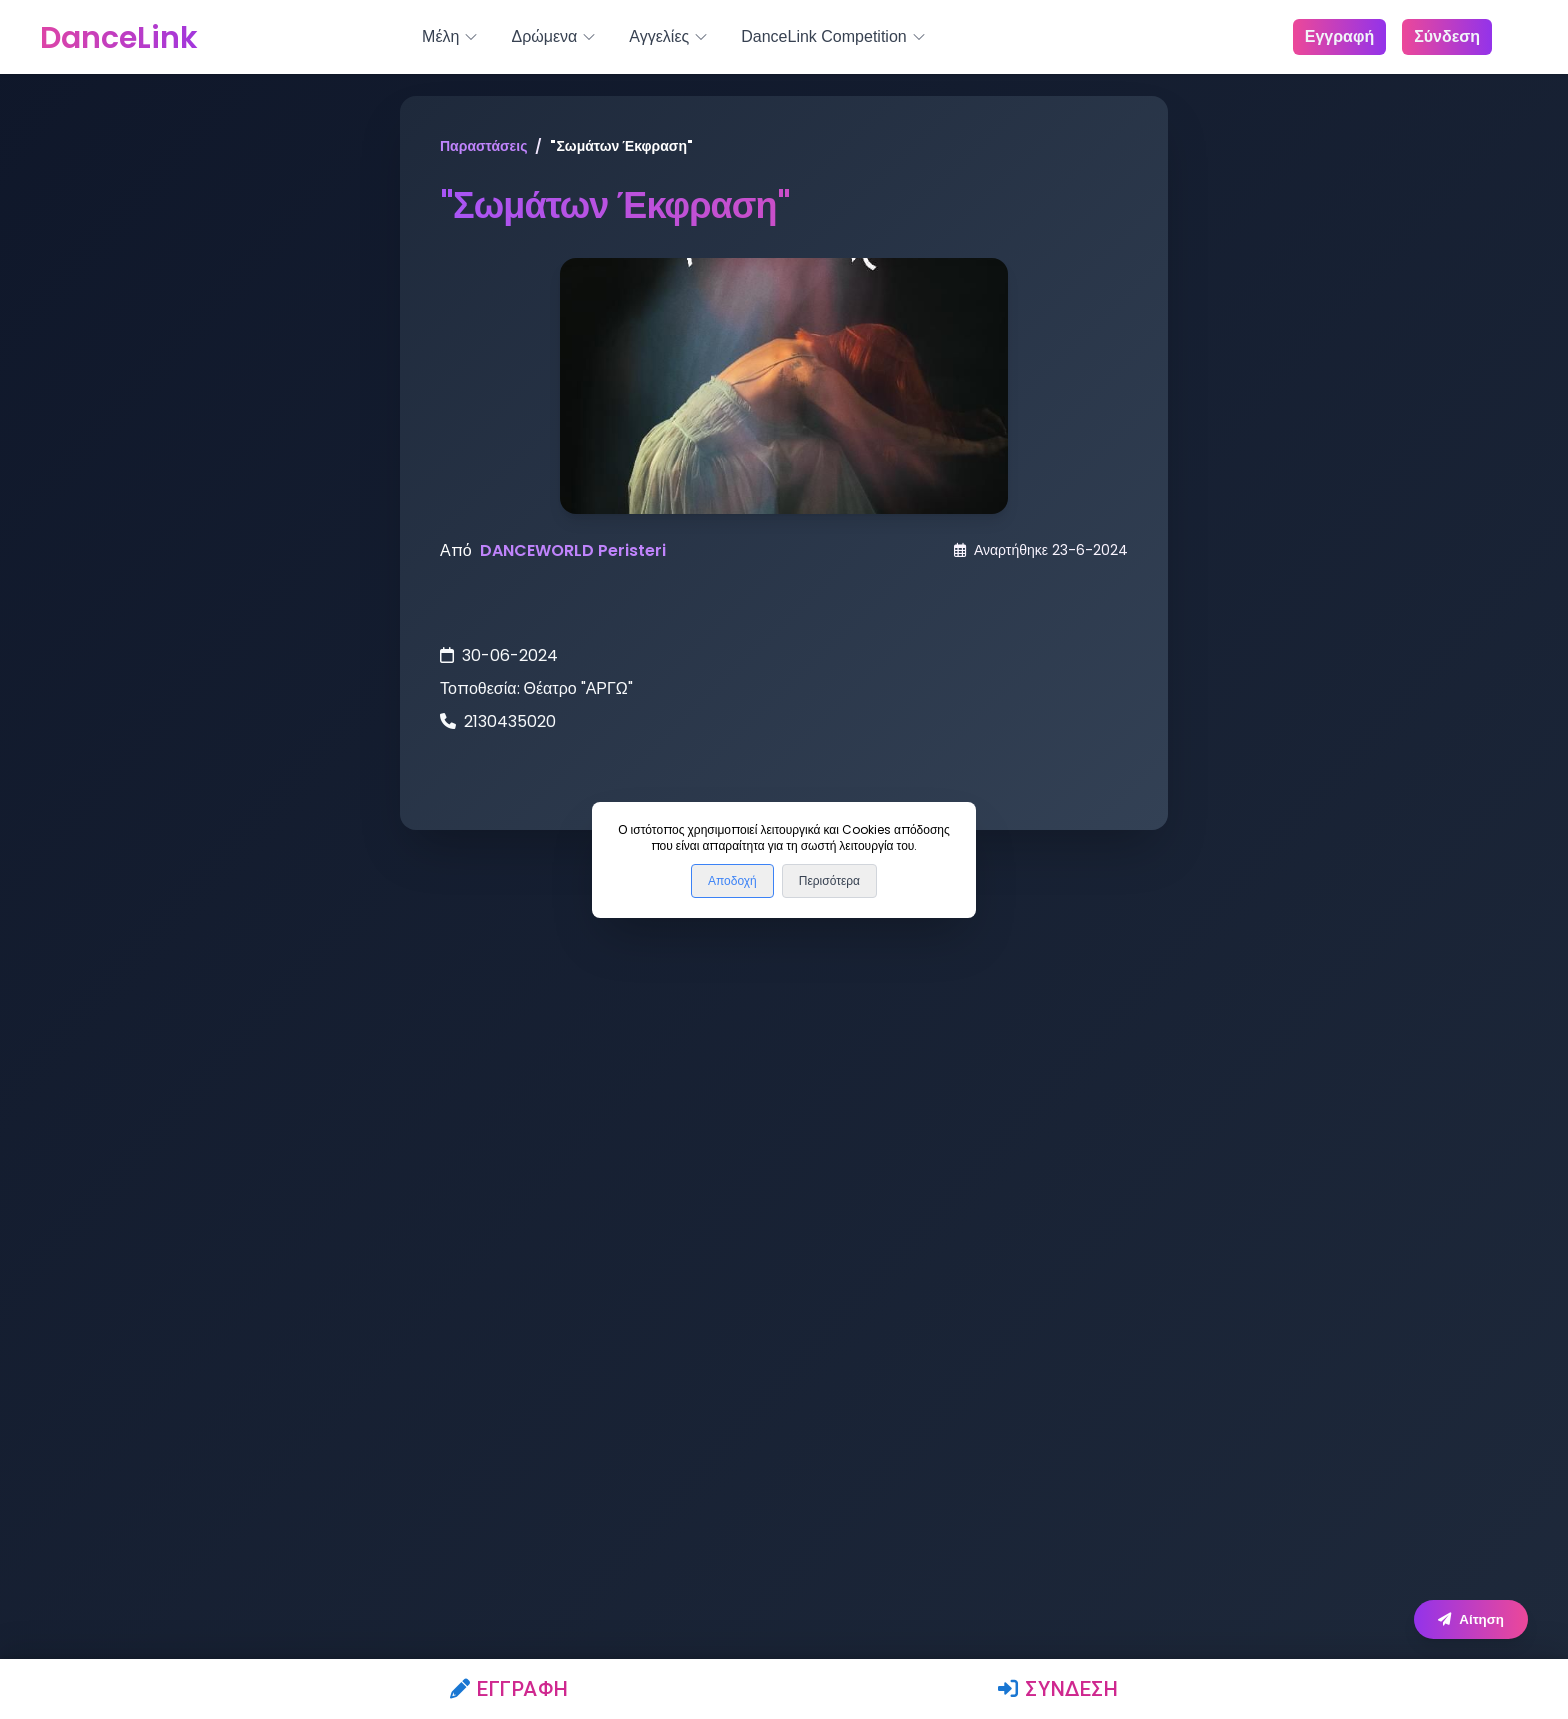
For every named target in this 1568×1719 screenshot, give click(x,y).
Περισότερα (829, 881)
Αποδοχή (732, 881)
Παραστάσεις (483, 146)
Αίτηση (1471, 1619)
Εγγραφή (509, 1689)
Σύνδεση (1058, 1689)
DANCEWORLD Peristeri (573, 550)
